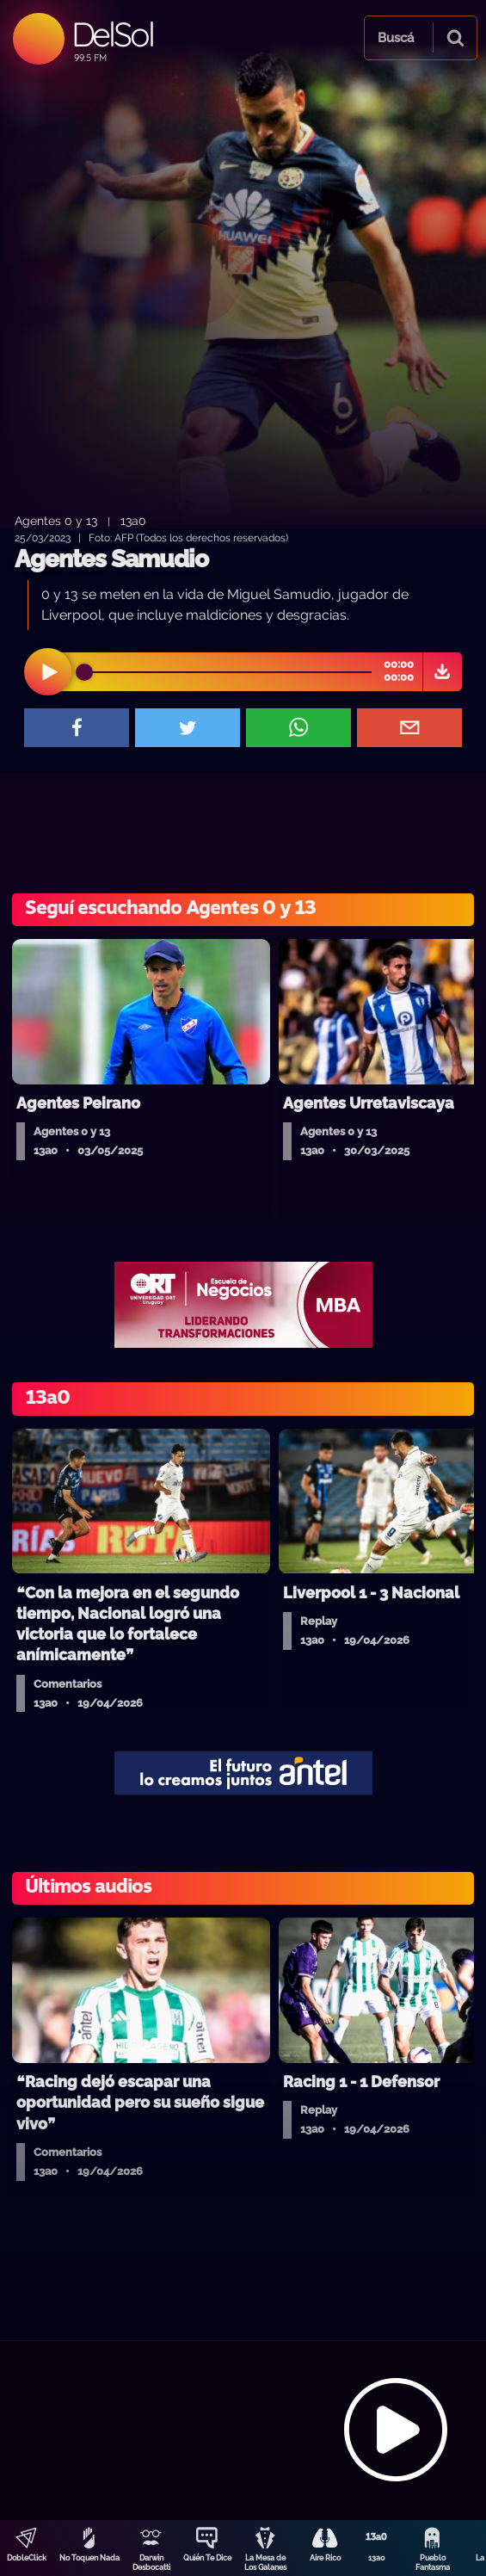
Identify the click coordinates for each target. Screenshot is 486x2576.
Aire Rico (325, 2558)
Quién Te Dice (207, 2558)
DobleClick (26, 2558)
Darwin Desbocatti (151, 2563)
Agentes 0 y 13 (56, 520)
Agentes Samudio (111, 559)
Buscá (396, 38)
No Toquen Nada (89, 2558)
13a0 (376, 2558)
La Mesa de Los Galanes (265, 2563)
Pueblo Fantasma (432, 2563)
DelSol (112, 34)
